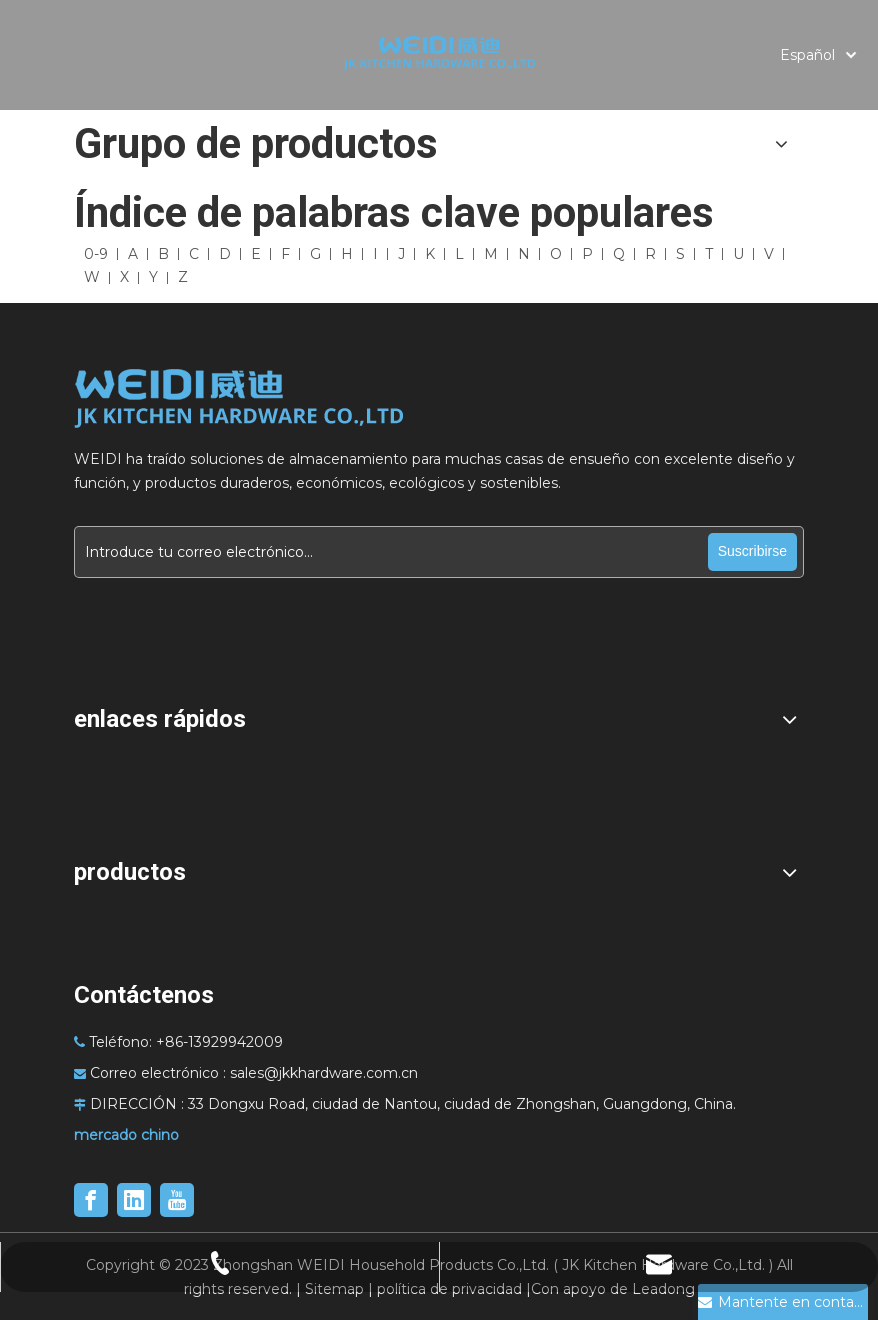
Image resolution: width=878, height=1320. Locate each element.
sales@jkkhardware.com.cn (324, 1073)
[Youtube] (177, 1200)
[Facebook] (91, 1200)
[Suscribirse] (752, 552)
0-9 (96, 254)
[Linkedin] (134, 1200)
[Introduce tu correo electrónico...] (390, 552)
